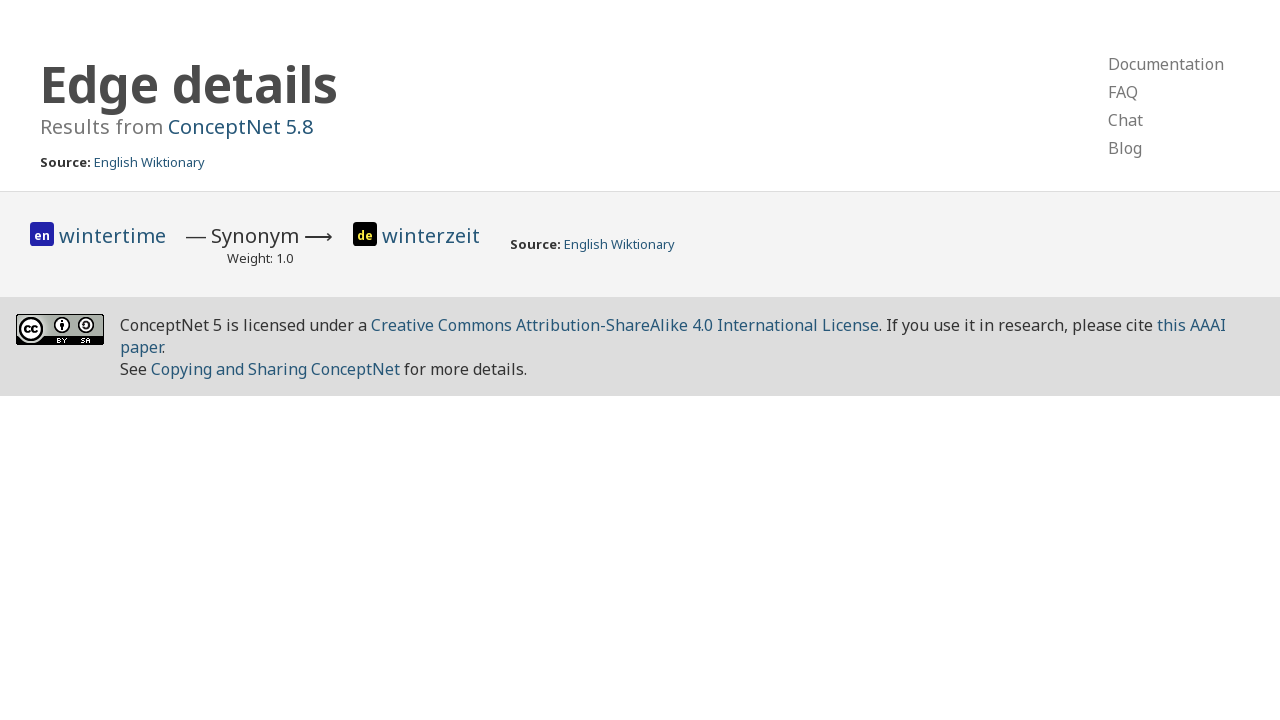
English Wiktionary (149, 162)
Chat (1125, 120)
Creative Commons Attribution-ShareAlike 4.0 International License (625, 325)
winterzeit (431, 235)
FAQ (1123, 92)
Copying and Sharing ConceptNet (275, 369)
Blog (1125, 148)
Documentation (1166, 64)
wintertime (112, 235)
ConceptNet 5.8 (240, 126)
